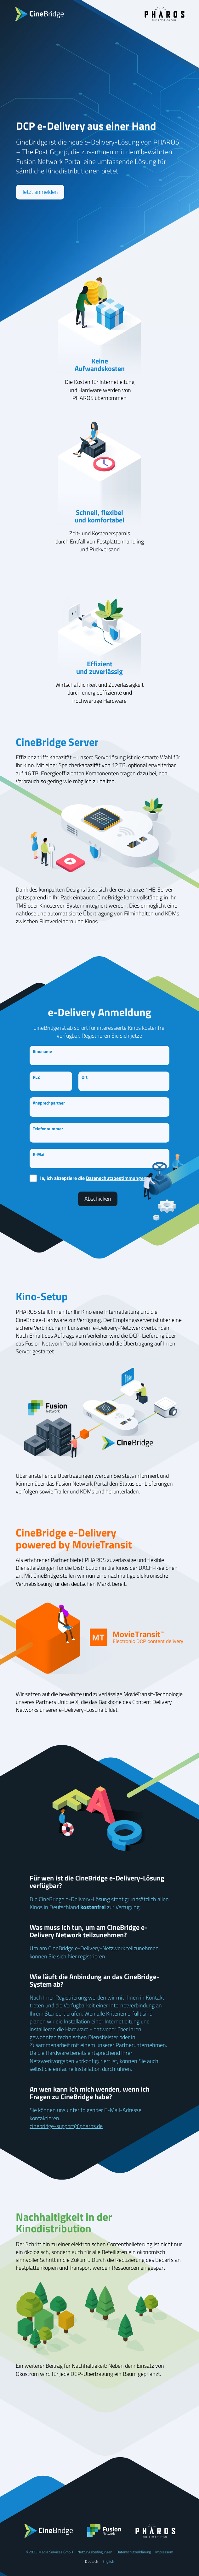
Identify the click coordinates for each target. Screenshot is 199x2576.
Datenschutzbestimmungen (116, 1178)
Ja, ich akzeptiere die (93, 1178)
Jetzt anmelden (40, 192)
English (108, 2561)
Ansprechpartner (49, 1103)
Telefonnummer (48, 1128)
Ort (85, 1077)
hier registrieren (86, 1956)
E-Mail (39, 1154)
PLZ (36, 1077)
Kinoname (42, 1051)
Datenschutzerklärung (134, 2552)
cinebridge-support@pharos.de (66, 2126)
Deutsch (91, 2561)
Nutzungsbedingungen (94, 2552)
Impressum (164, 2552)
